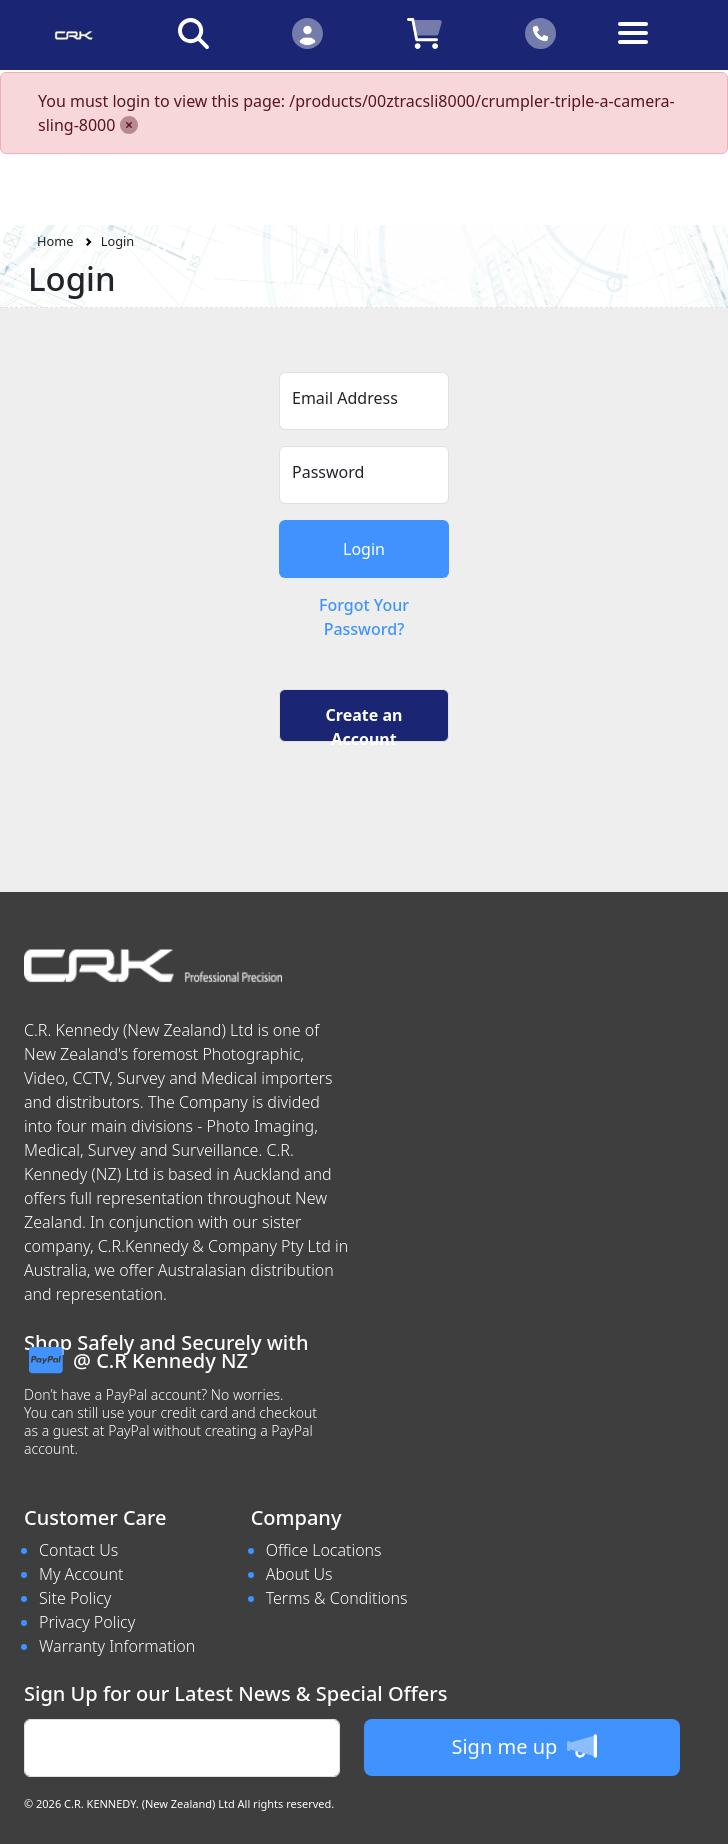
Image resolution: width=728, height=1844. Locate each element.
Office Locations (324, 1550)
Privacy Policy (87, 1622)
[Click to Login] (307, 32)
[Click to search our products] (193, 32)
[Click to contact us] (541, 32)
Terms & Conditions (337, 1598)
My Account (81, 1574)
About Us (299, 1574)
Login (118, 241)
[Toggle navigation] (655, 48)
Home (55, 241)
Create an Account (364, 723)
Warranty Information (117, 1646)
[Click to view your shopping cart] (424, 32)
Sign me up (523, 1746)
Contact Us (78, 1550)
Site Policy (75, 1598)
